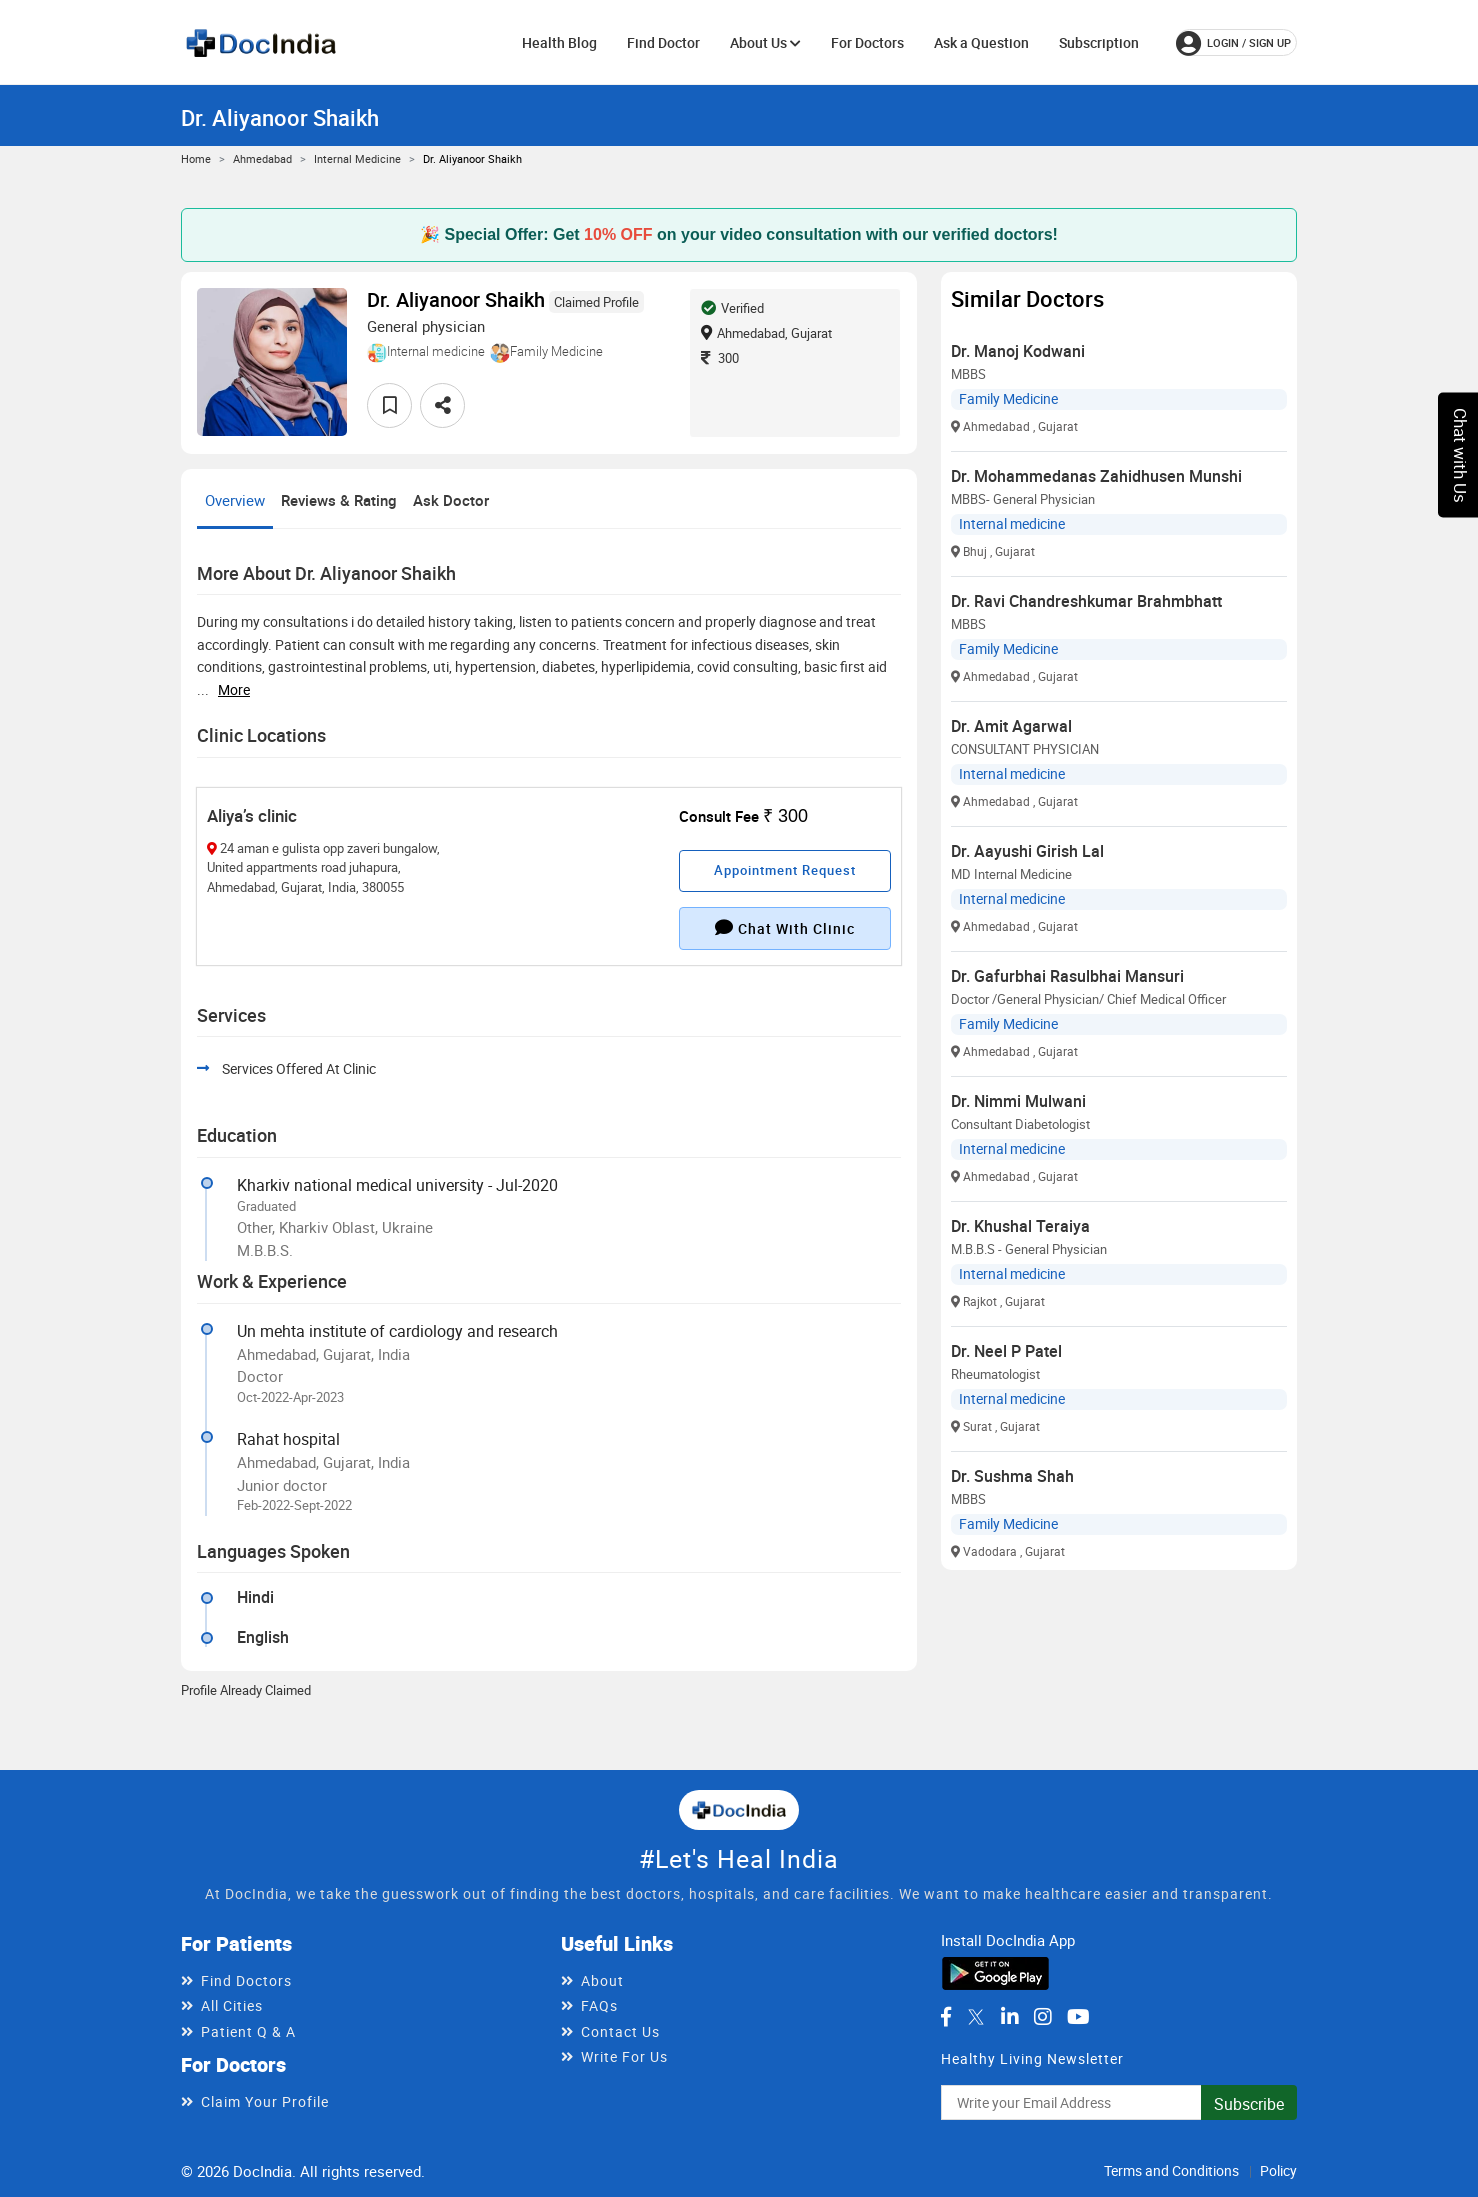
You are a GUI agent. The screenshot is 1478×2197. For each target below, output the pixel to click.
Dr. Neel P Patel (1006, 1351)
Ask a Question (981, 42)
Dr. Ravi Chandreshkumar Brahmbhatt (1086, 601)
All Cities (232, 2005)
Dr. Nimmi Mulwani (1018, 1101)
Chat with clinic (785, 928)
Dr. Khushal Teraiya (1020, 1226)
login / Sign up (1233, 43)
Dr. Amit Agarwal (1011, 726)
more (234, 689)
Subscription (1099, 42)
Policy (1278, 2170)
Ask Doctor (451, 500)
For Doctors (867, 42)
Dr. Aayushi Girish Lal (1027, 851)
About (602, 1980)
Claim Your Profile (265, 2101)
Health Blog (559, 42)
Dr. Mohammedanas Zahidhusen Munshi (1096, 476)
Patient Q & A (248, 2031)
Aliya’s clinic (252, 815)
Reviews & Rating (339, 500)
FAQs (599, 2005)
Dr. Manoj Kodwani (1018, 351)
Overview (235, 500)
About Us (765, 42)
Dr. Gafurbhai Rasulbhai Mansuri (1067, 976)
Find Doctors (246, 1980)
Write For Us (624, 2056)
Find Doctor (663, 42)
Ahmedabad (262, 158)
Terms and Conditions (1171, 2170)
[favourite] (389, 405)
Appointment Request (785, 870)
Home (196, 158)
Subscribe (1249, 2104)
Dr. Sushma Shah (1012, 1476)
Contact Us (620, 2031)
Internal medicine (357, 158)
